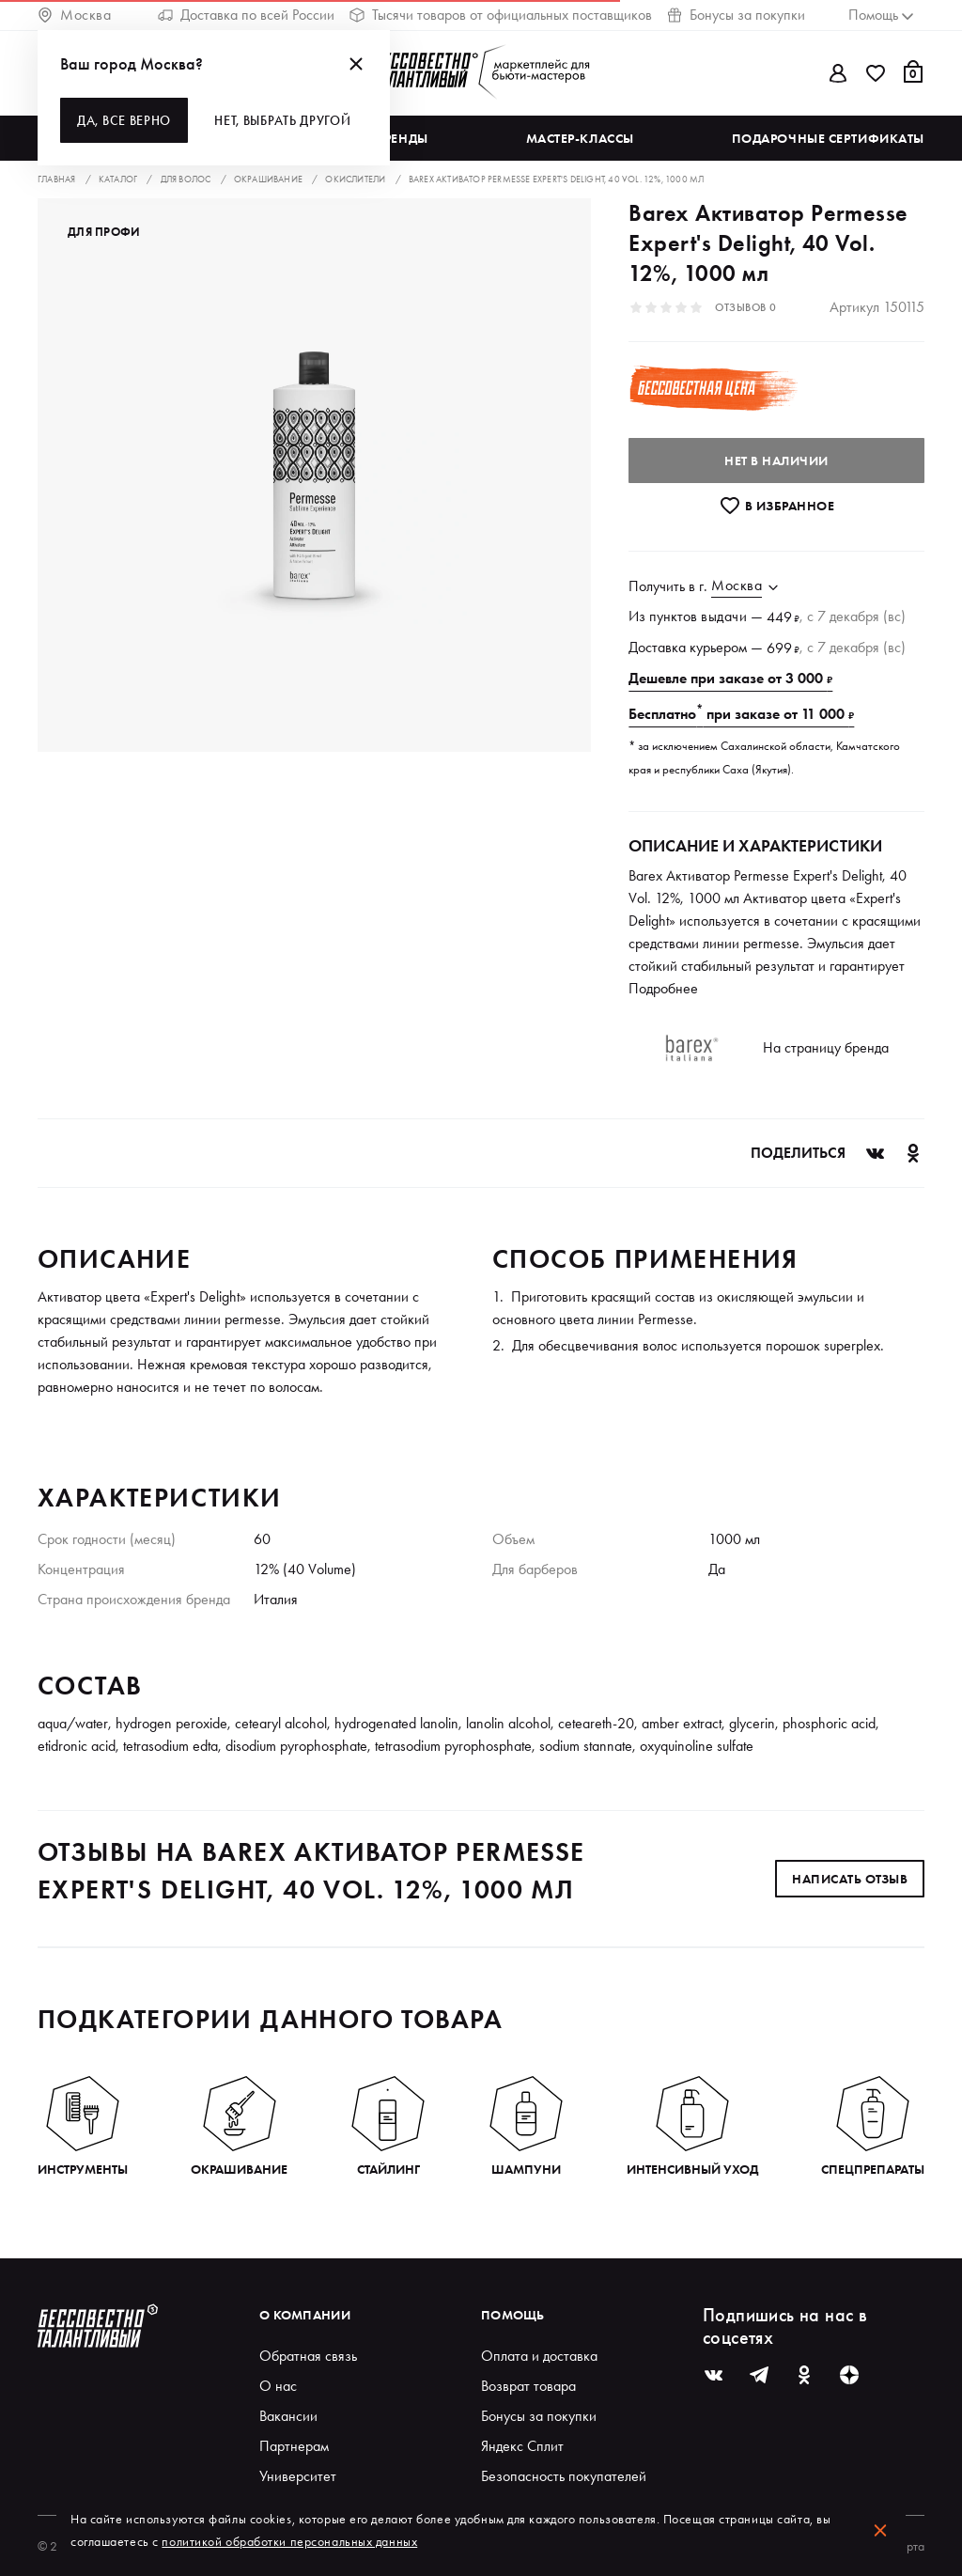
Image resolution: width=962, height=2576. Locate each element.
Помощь (513, 2314)
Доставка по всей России (246, 14)
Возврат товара (528, 2386)
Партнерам (294, 2446)
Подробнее (663, 988)
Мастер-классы (580, 138)
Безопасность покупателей (563, 2476)
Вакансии (288, 2416)
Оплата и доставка (539, 2355)
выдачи (724, 616)
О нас (278, 2386)
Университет (297, 2476)
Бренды (401, 138)
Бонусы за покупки (736, 14)
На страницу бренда (826, 1047)
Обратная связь (308, 2355)
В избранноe (776, 505)
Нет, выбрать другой (282, 120)
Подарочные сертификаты (828, 138)
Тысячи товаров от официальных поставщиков (500, 14)
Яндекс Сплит (522, 2446)
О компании (304, 2314)
